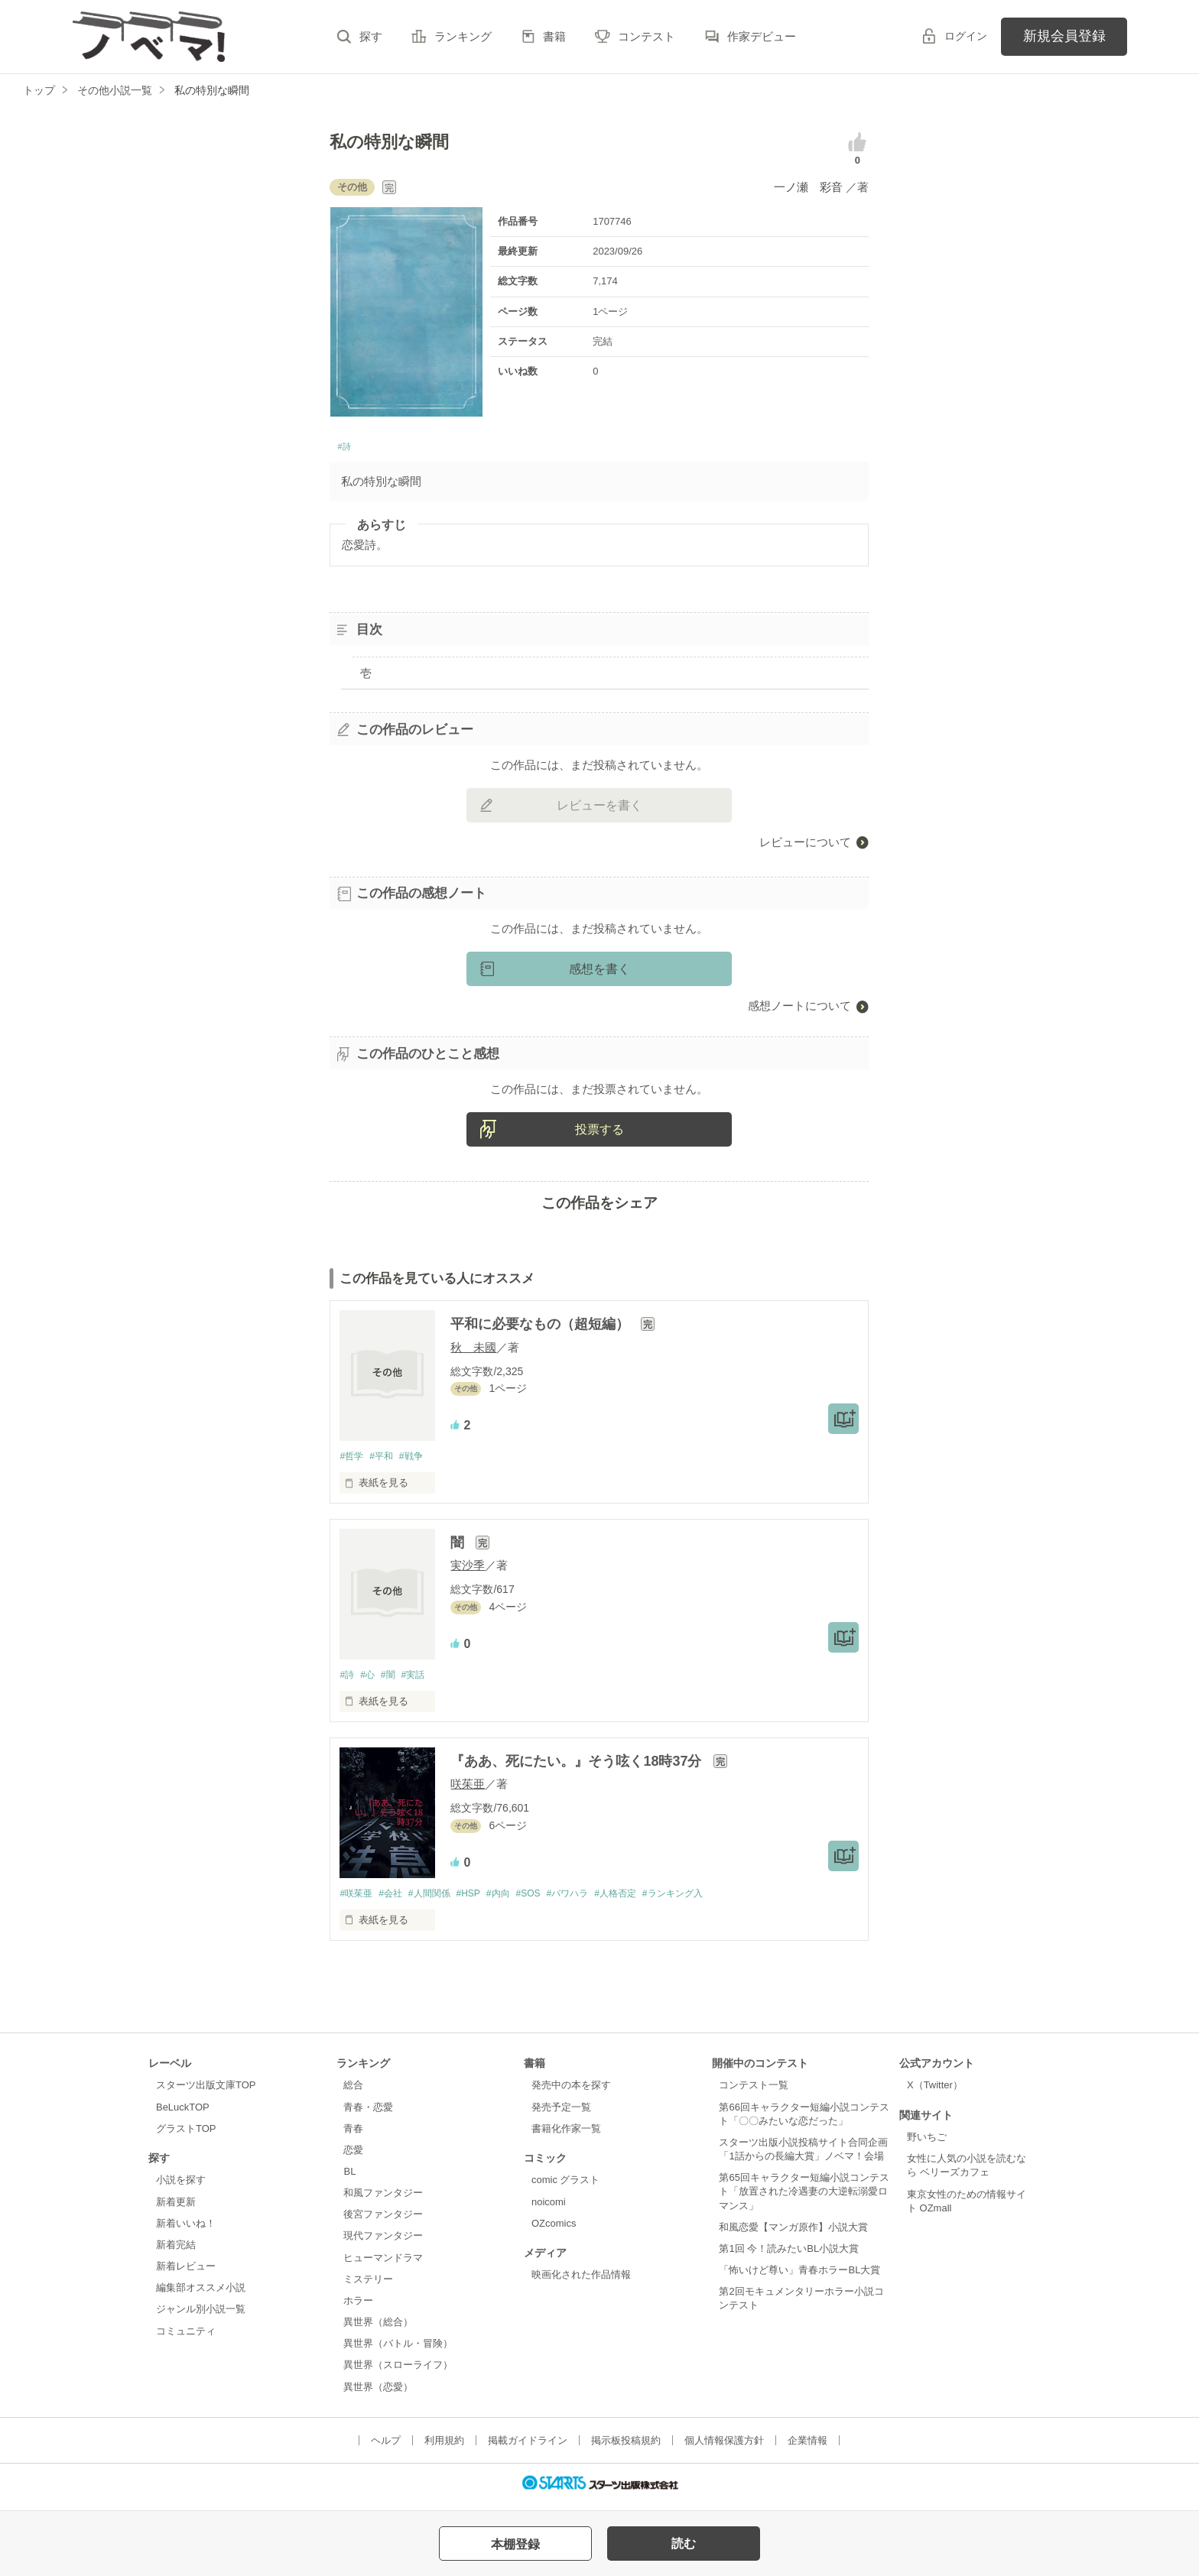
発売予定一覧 (561, 2114)
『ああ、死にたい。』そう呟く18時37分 (577, 1767)
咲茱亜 (467, 1790)
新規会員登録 (1064, 36)
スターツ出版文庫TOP (205, 2092)
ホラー (358, 2308)
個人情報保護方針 (724, 2447)
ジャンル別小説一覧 (200, 2316)
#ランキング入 (707, 1900)
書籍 (554, 36)
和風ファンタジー (383, 2200)
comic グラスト (565, 2187)
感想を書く (599, 973)
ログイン (965, 36)
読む (683, 2543)
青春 (353, 2135)
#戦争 (418, 1461)
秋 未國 (473, 1351)
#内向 (515, 1900)
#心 (371, 1680)
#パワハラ (592, 1900)
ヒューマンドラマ (383, 2264)
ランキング (463, 36)
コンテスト (646, 36)
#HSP (482, 1900)
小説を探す (181, 2187)
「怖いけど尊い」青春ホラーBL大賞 (799, 2277)
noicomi (548, 2208)
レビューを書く (599, 809)
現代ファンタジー (383, 2243)
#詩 (346, 449)
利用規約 (444, 2447)
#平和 (385, 1461)
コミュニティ (186, 2338)
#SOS (548, 1900)
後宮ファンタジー (383, 2221)
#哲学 (352, 1461)
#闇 (393, 1680)
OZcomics (553, 2230)
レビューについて (805, 845)
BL (349, 2179)
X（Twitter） (935, 2092)
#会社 (395, 1900)
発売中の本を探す (571, 2092)
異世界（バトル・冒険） (398, 2351)
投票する (599, 1133)
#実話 (421, 1680)
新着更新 (176, 2208)
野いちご (927, 2144)
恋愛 (353, 2157)
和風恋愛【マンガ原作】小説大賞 (793, 2234)
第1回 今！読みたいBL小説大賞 (789, 2256)
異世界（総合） (378, 2329)
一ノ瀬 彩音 (810, 186)
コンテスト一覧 (753, 2092)
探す (370, 36)
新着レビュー (186, 2273)
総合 (353, 2092)
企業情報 (807, 2447)
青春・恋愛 (368, 2114)
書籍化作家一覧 (566, 2135)
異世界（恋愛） (378, 2393)
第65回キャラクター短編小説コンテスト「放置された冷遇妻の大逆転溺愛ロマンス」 (804, 2198)
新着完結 (176, 2252)
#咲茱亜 (357, 1900)
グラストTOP (186, 2135)
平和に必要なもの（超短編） (541, 1328)
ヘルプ (386, 2447)
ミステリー (368, 2286)
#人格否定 (645, 1900)
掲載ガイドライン (527, 2447)
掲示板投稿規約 (626, 2447)
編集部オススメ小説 (200, 2295)
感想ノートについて (799, 1010)
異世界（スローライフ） (398, 2372)
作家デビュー (761, 36)
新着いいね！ (186, 2230)
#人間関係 (438, 1900)
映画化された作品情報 (581, 2282)
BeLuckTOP (183, 2114)
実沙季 (467, 1570)
